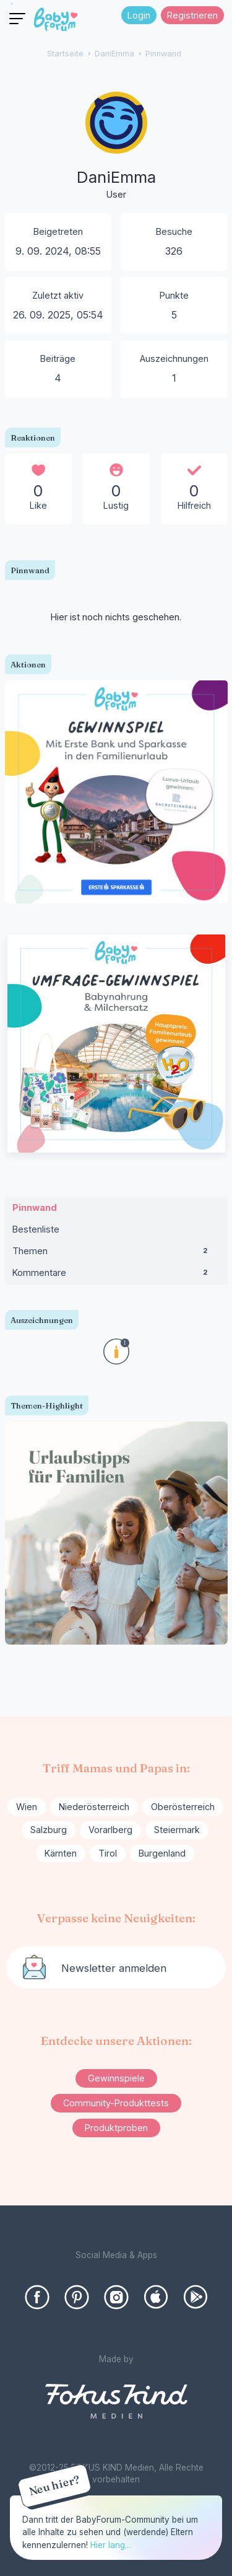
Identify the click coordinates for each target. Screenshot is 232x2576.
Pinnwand (34, 1207)
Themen (116, 1253)
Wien (26, 1806)
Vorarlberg (110, 1829)
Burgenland (162, 1853)
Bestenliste (35, 1229)
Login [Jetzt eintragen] (138, 15)
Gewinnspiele (116, 2078)
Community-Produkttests (116, 2103)
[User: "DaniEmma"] (116, 147)
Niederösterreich (94, 1806)
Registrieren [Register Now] (192, 15)
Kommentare (116, 1275)
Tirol (107, 1853)
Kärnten (61, 1853)
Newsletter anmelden (113, 1968)
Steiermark (177, 1829)
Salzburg (48, 1829)
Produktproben (116, 2127)
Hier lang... (110, 2545)
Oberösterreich (183, 1806)
